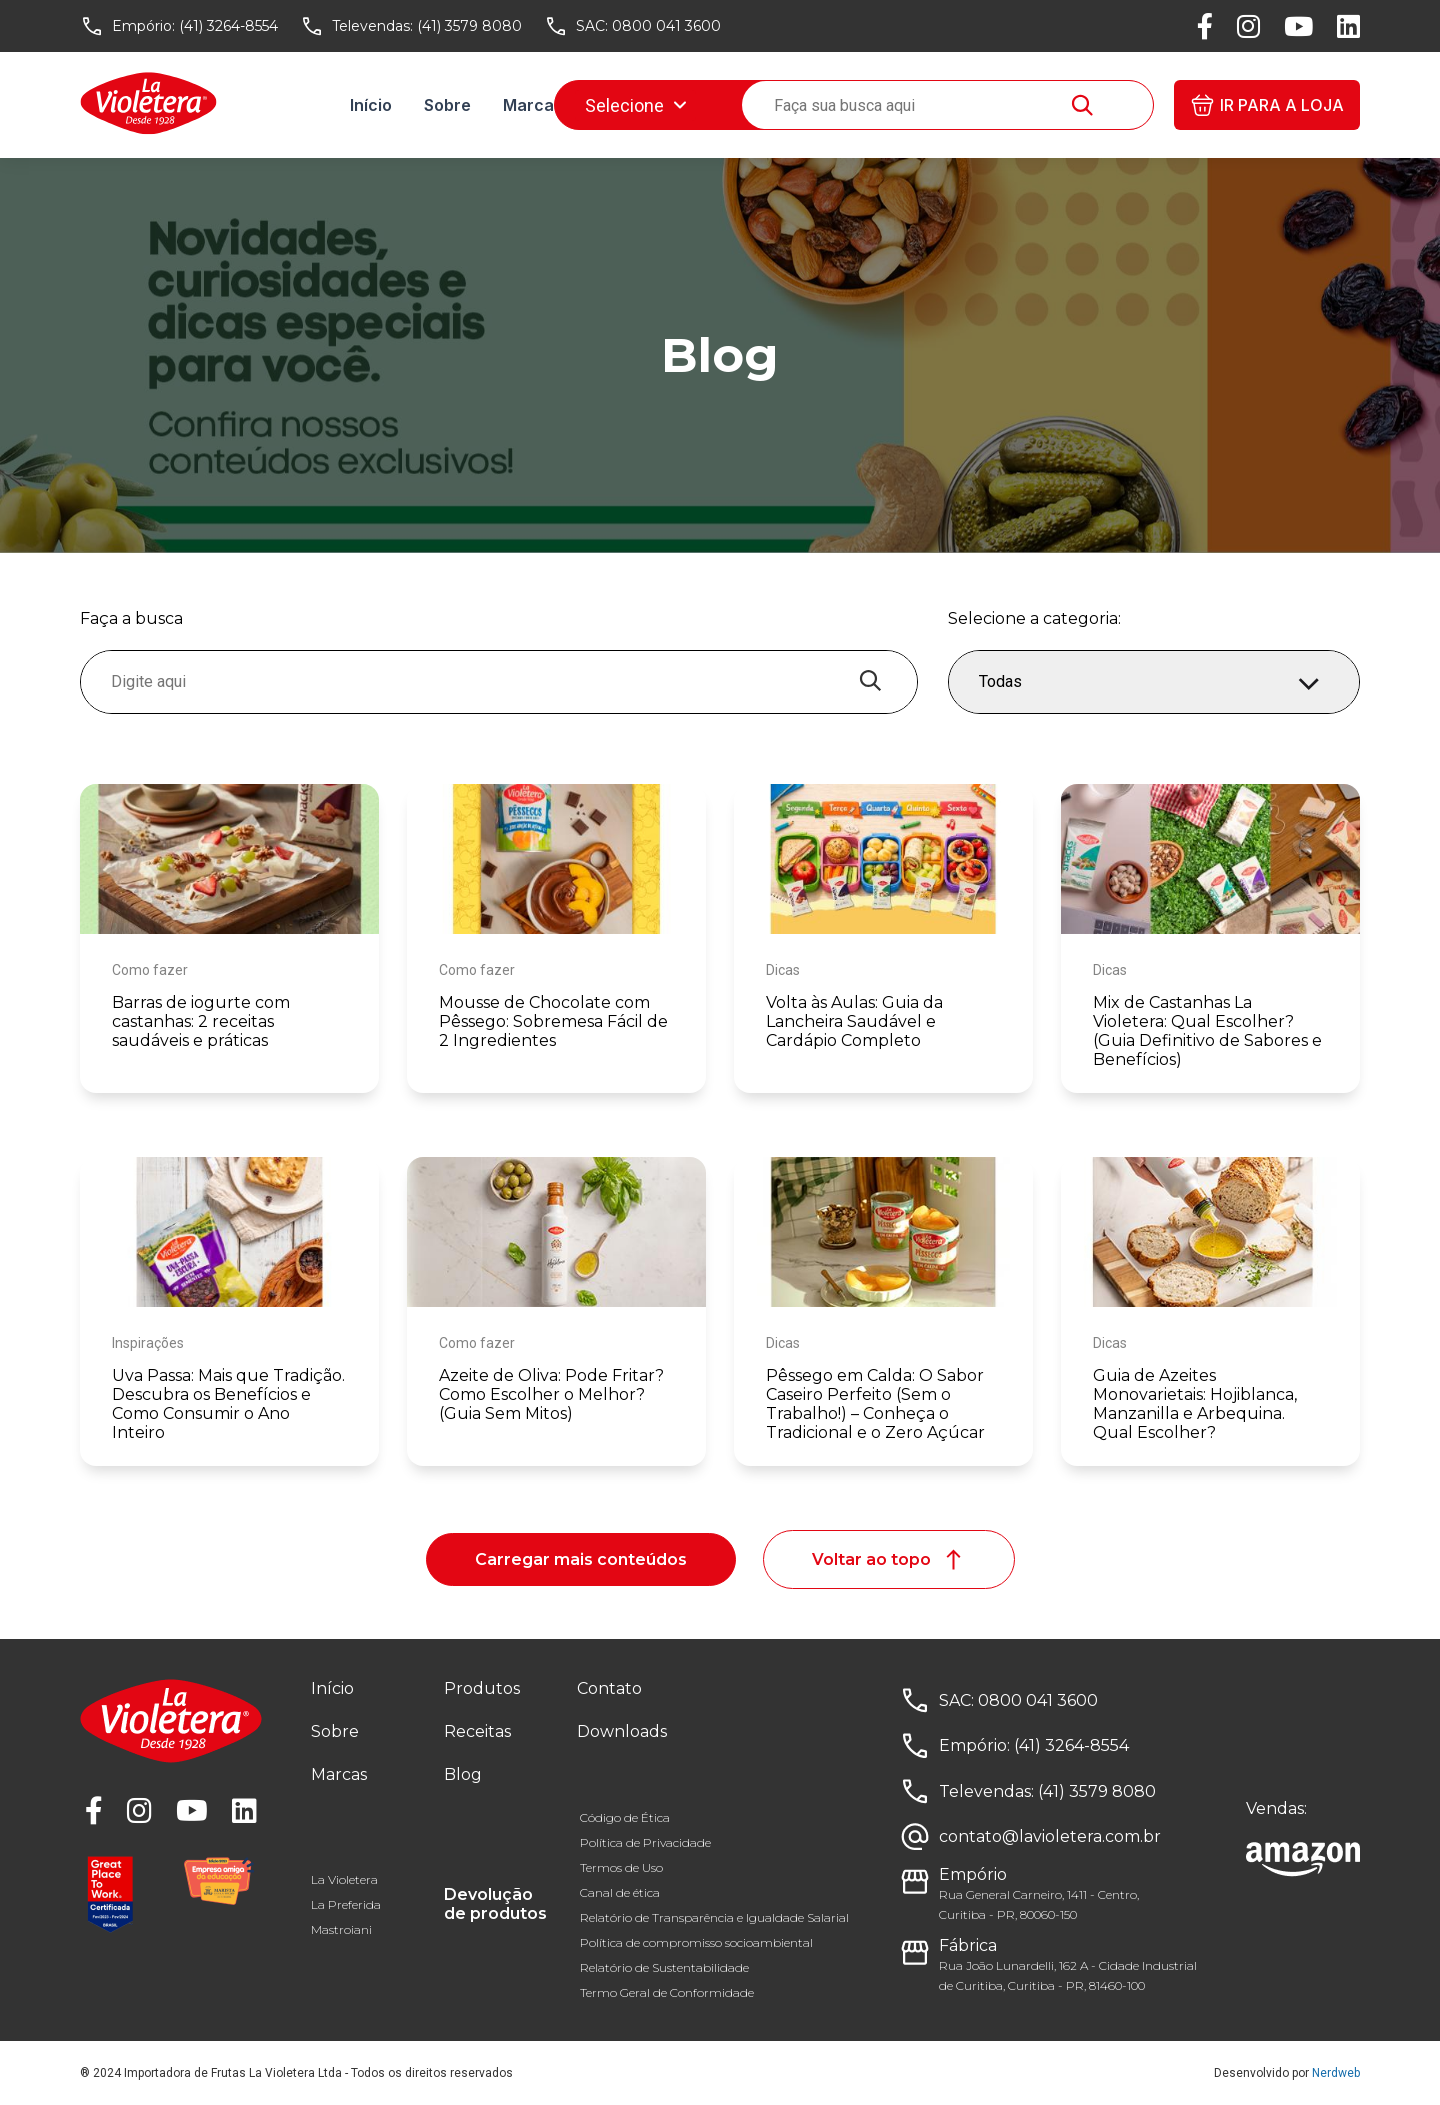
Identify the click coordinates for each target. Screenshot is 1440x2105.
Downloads (945, 105)
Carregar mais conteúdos (581, 1559)
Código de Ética (625, 1817)
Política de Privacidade (645, 1842)
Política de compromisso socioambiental (696, 1942)
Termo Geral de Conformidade (667, 1992)
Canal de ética (620, 1892)
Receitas (629, 105)
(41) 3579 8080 (469, 26)
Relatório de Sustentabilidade (664, 1967)
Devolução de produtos (495, 1904)
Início (371, 105)
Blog (713, 105)
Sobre (447, 105)
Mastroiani (341, 1929)
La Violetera (344, 1879)
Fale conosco (816, 105)
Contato (609, 1688)
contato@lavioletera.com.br (1050, 1836)
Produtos (482, 1688)
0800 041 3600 (666, 26)
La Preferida (346, 1904)
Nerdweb (1336, 2073)
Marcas (533, 105)
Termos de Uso (621, 1867)
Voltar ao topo (889, 1559)
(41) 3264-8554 (228, 26)
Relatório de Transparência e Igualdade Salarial (714, 1917)
